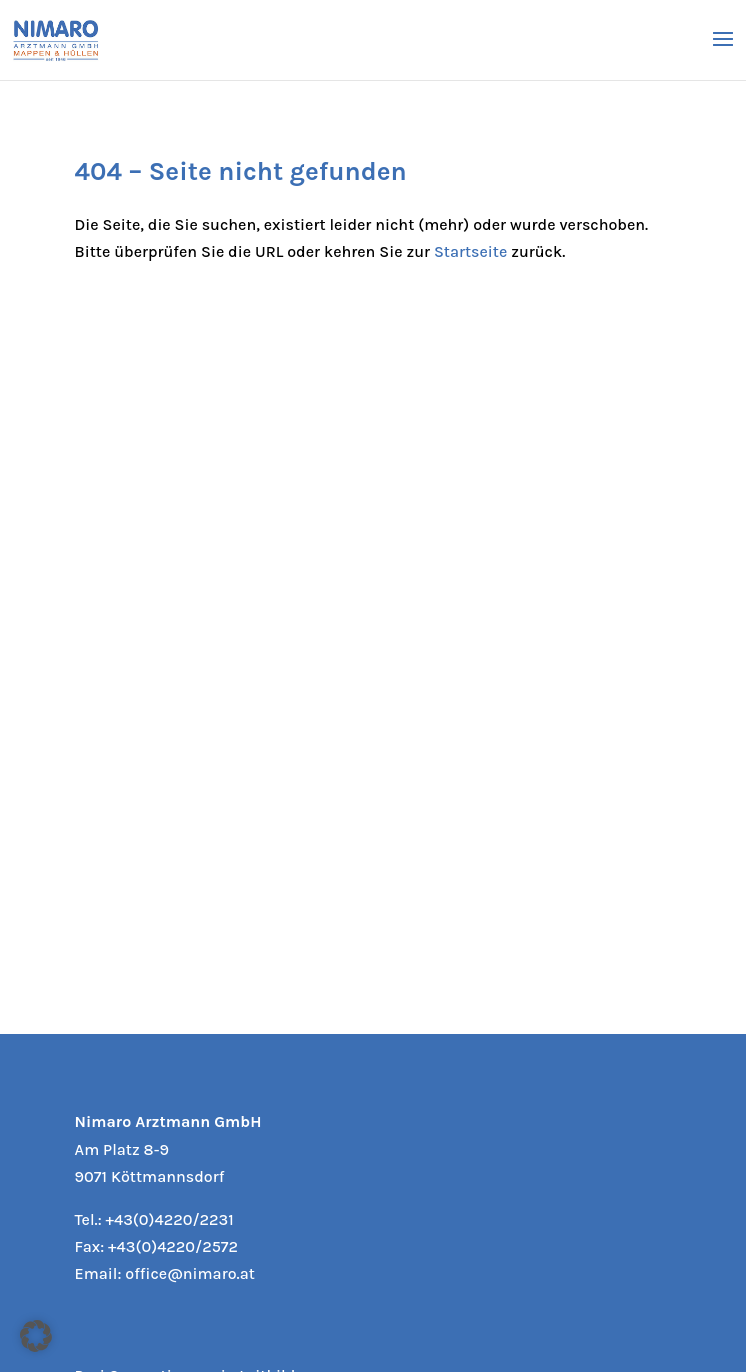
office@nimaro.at (189, 1273)
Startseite (470, 251)
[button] (36, 1336)
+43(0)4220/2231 (170, 1219)
